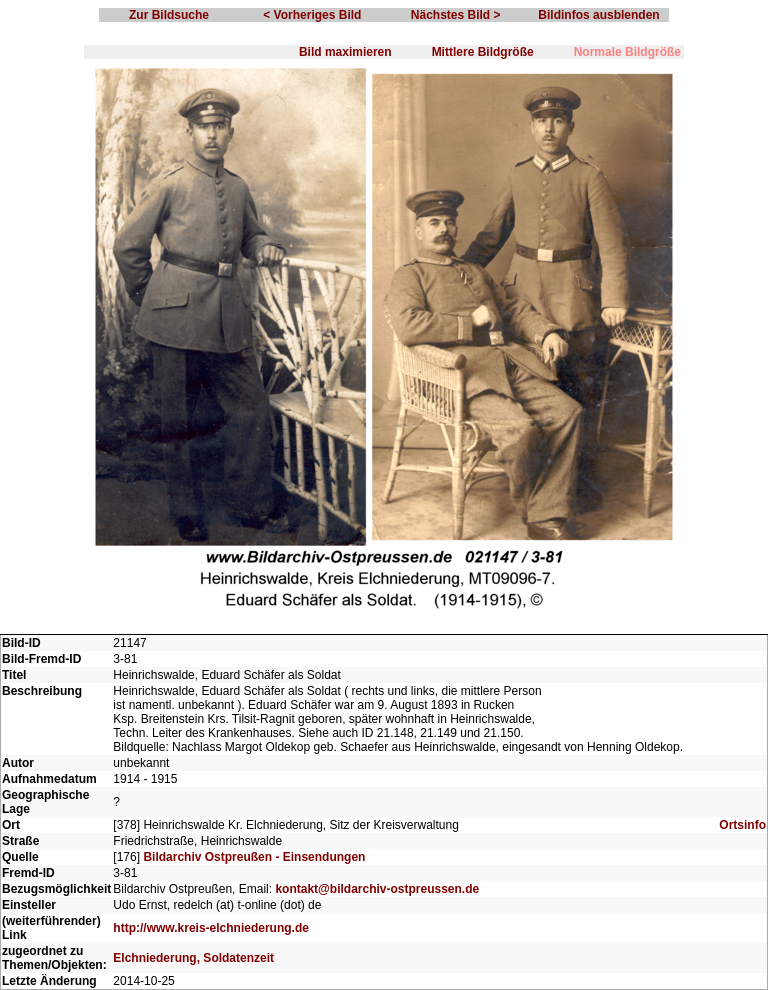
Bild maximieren (345, 52)
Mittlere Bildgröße (483, 52)
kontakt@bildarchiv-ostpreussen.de (377, 889)
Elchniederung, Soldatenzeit (193, 958)
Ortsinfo (742, 825)
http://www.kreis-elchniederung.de (211, 928)
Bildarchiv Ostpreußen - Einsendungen (254, 857)
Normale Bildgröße (627, 52)
